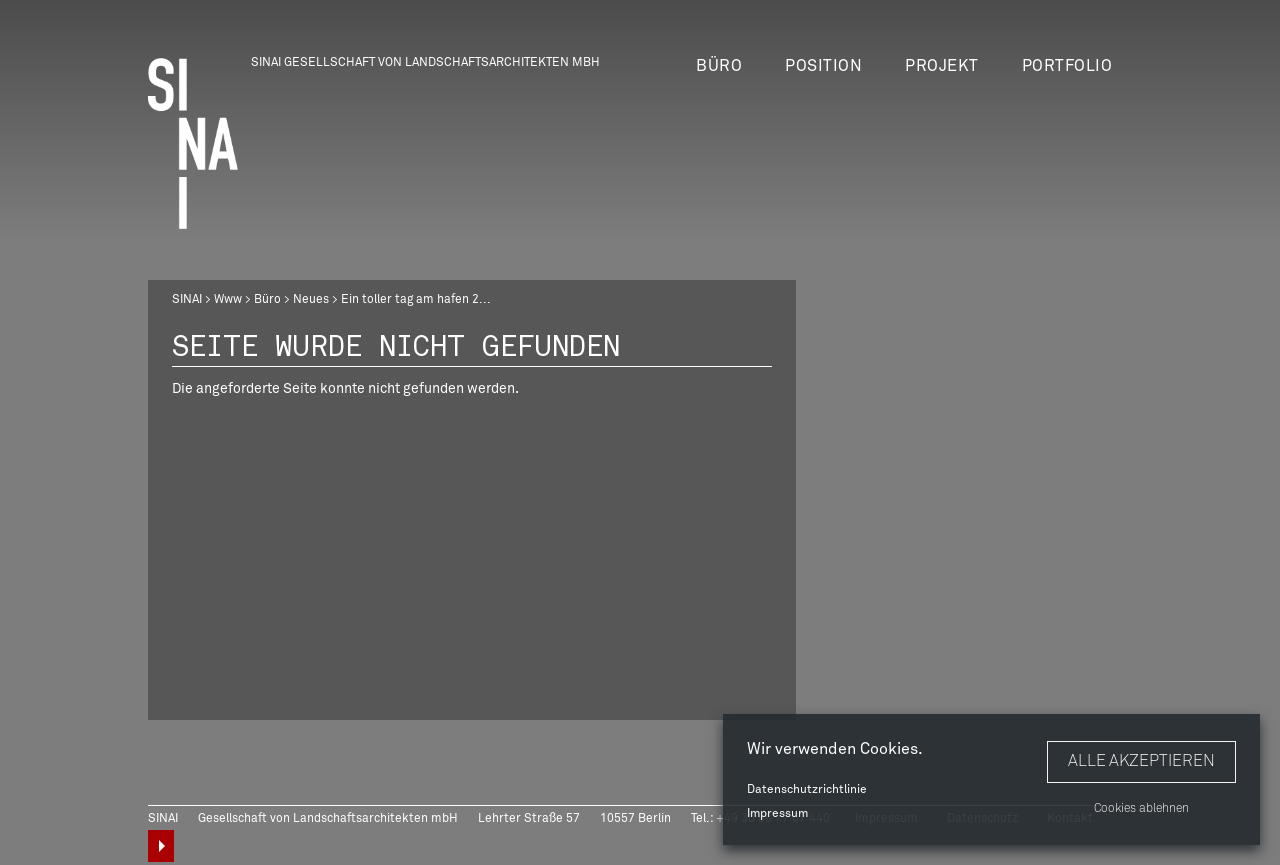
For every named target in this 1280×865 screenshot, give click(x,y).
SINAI (187, 300)
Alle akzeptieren (1141, 761)
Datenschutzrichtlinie (807, 790)
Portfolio (1067, 66)
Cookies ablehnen (1141, 809)
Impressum (777, 814)
